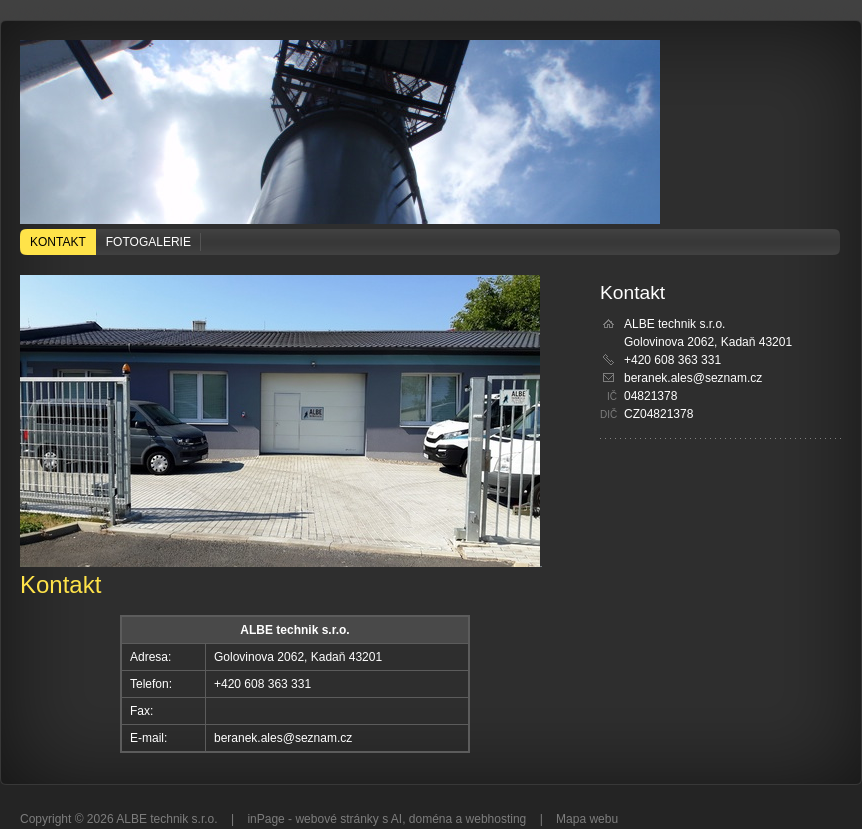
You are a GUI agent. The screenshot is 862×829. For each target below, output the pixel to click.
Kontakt (58, 242)
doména (430, 819)
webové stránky (336, 819)
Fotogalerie (148, 242)
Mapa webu (587, 819)
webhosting (496, 819)
